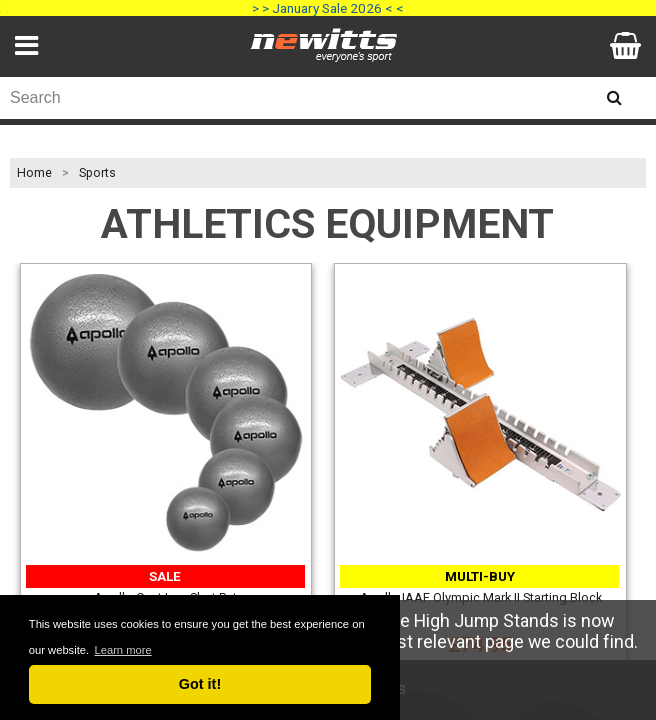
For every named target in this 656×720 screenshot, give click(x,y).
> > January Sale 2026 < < (328, 8)
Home (34, 173)
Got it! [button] (200, 684)
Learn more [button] (122, 650)
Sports (97, 173)
